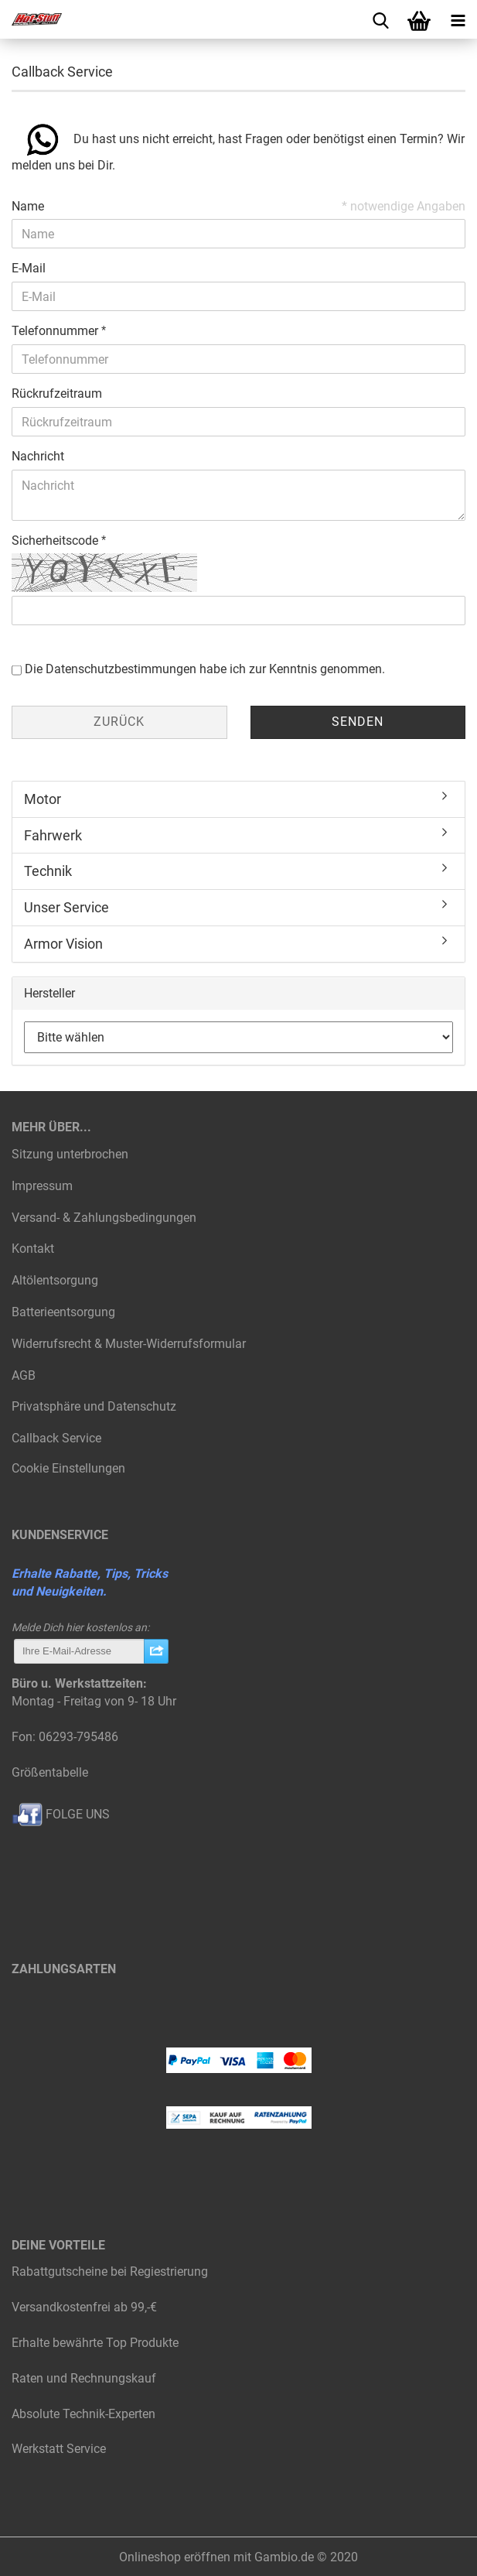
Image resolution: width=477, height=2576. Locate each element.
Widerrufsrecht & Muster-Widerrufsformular (129, 1343)
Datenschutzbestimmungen (121, 669)
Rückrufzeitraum (57, 393)
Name (28, 206)
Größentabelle (50, 1772)
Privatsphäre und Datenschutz (94, 1406)
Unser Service (66, 907)
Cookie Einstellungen (68, 1468)
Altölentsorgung (55, 1280)
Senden (357, 721)
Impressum (42, 1186)
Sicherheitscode (56, 540)
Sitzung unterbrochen (70, 1154)
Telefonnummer (56, 330)
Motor (42, 799)
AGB (24, 1375)
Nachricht (38, 456)
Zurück (119, 721)
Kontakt (33, 1248)
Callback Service (56, 1438)
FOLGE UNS (61, 1814)
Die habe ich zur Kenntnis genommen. (205, 669)
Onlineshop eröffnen (174, 2557)
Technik (48, 871)
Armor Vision (63, 944)
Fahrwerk (53, 835)
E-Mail (29, 268)
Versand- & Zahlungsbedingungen (104, 1217)
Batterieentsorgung (63, 1312)
